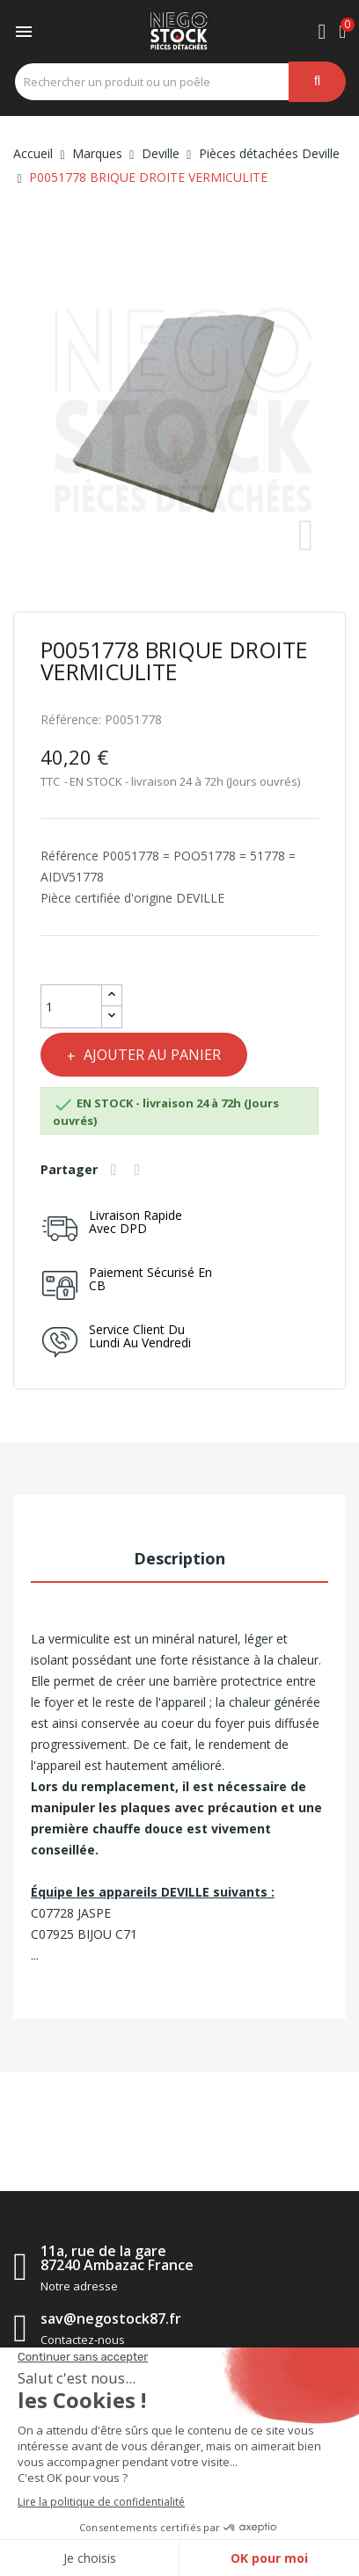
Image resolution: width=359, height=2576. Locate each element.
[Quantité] (71, 1006)
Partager (116, 1170)
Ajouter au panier (150, 1054)
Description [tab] (179, 1558)
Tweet (140, 1170)
